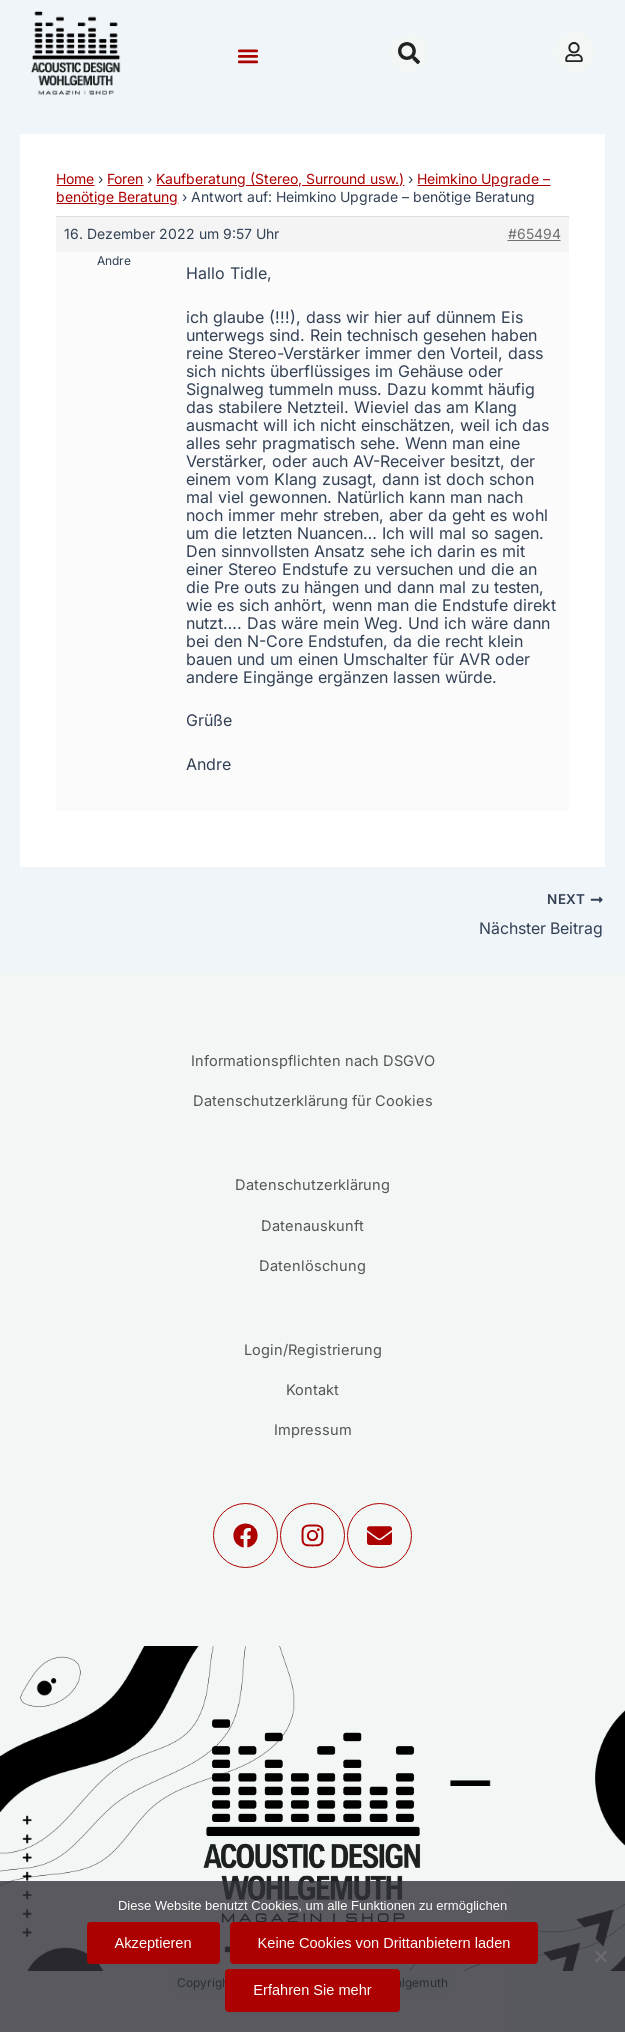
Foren (125, 178)
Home (75, 178)
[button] (248, 55)
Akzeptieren (153, 1943)
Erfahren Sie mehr (312, 1990)
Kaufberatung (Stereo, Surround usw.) (280, 178)
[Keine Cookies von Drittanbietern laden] (600, 1956)
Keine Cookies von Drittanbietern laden (384, 1943)
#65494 (534, 233)
